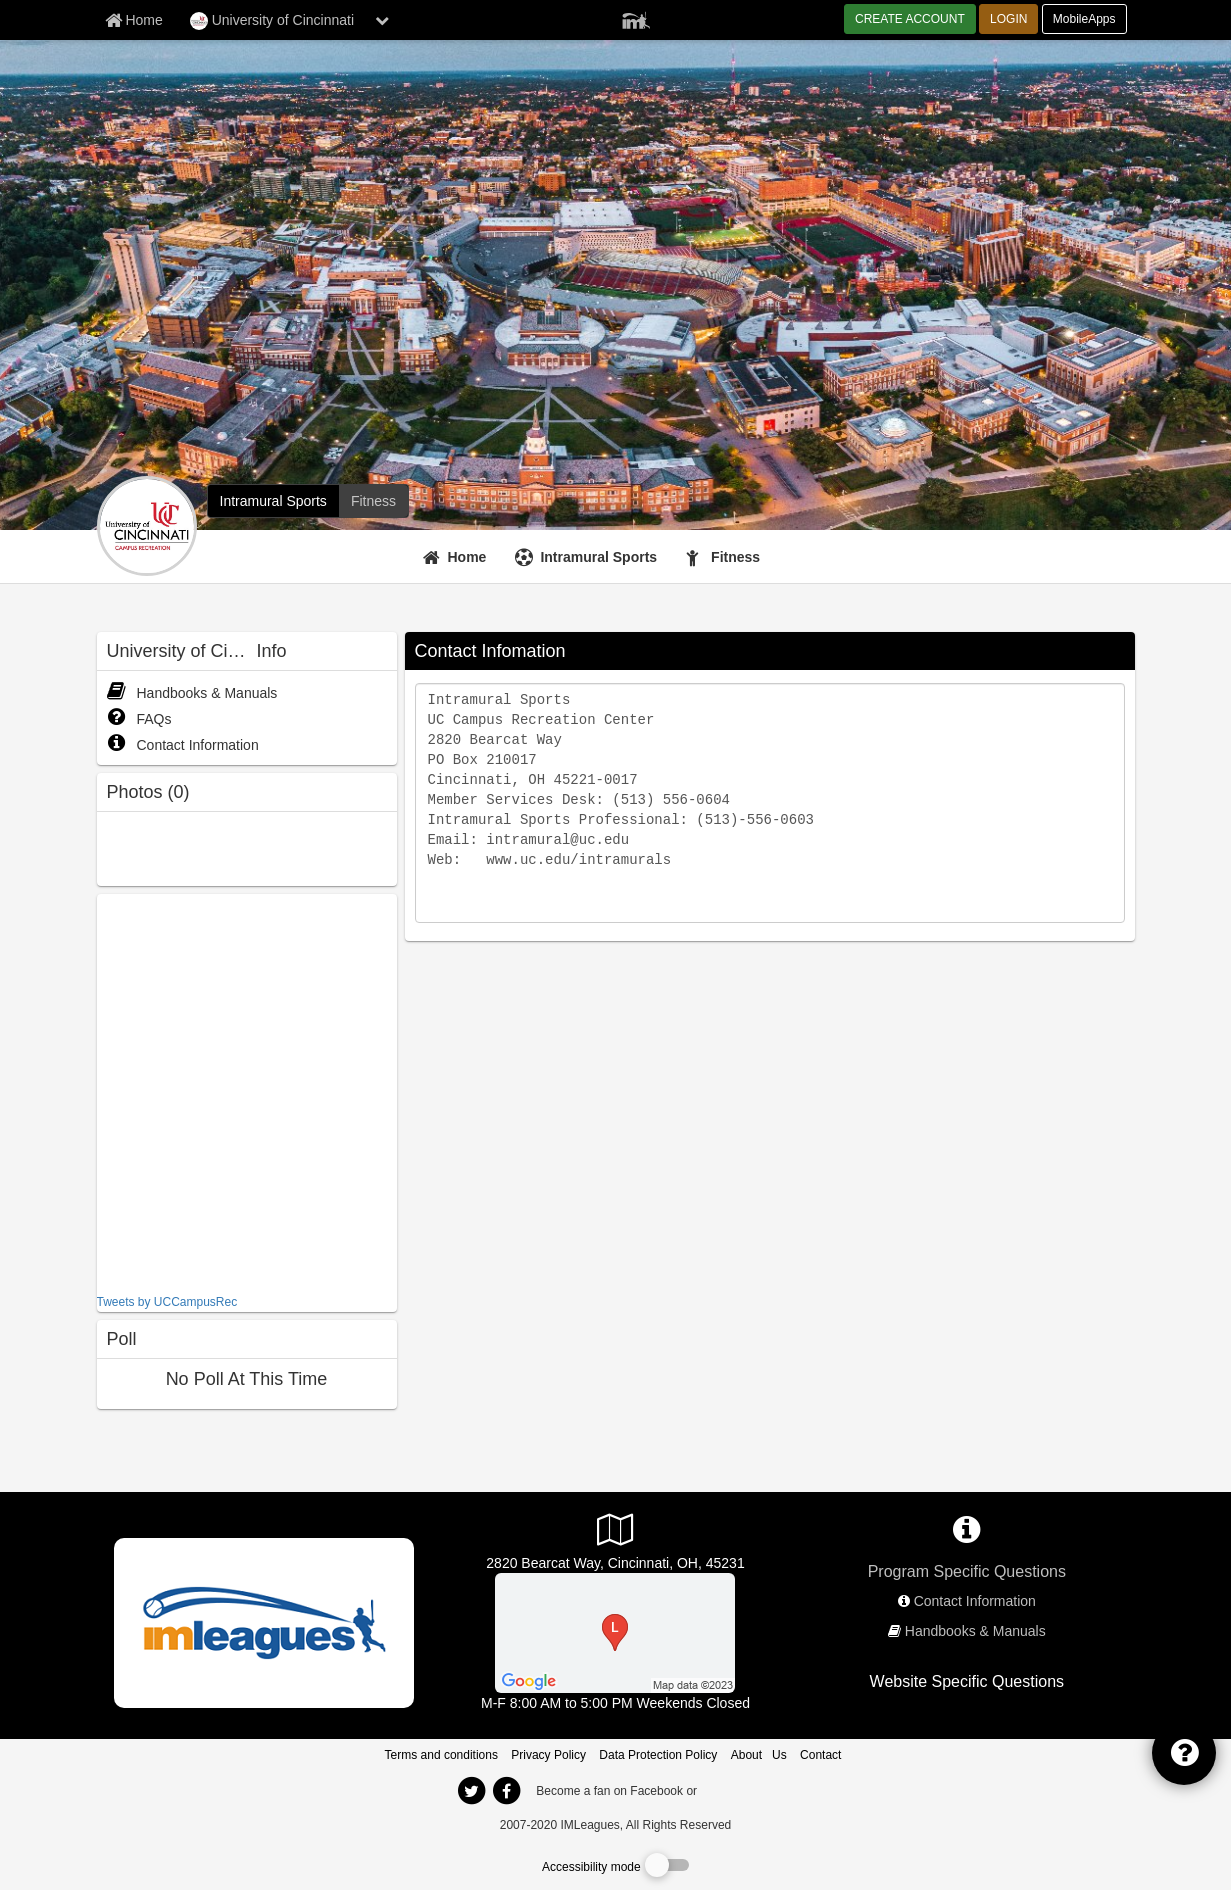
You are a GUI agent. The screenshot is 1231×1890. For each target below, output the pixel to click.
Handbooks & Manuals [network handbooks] (975, 1631)
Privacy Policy (548, 1755)
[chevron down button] (382, 20)
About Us (759, 1755)
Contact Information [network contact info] (975, 1601)
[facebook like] (247, 1091)
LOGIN (1008, 19)
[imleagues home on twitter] (472, 1791)
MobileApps (1084, 19)
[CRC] (615, 1632)
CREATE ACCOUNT (910, 19)
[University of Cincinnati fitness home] (373, 501)
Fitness (735, 557)
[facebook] (740, 1790)
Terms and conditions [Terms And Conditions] (441, 1755)
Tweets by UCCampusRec (167, 1302)
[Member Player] (636, 18)
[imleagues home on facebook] (507, 1791)
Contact (820, 1755)
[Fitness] (725, 557)
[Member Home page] (134, 20)
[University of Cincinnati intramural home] (273, 501)
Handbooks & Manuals (192, 693)
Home (467, 557)
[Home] (457, 557)
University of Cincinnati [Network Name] (272, 21)
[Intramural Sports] (588, 557)
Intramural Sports (598, 557)
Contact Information (183, 745)
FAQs (139, 719)
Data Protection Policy (658, 1755)
